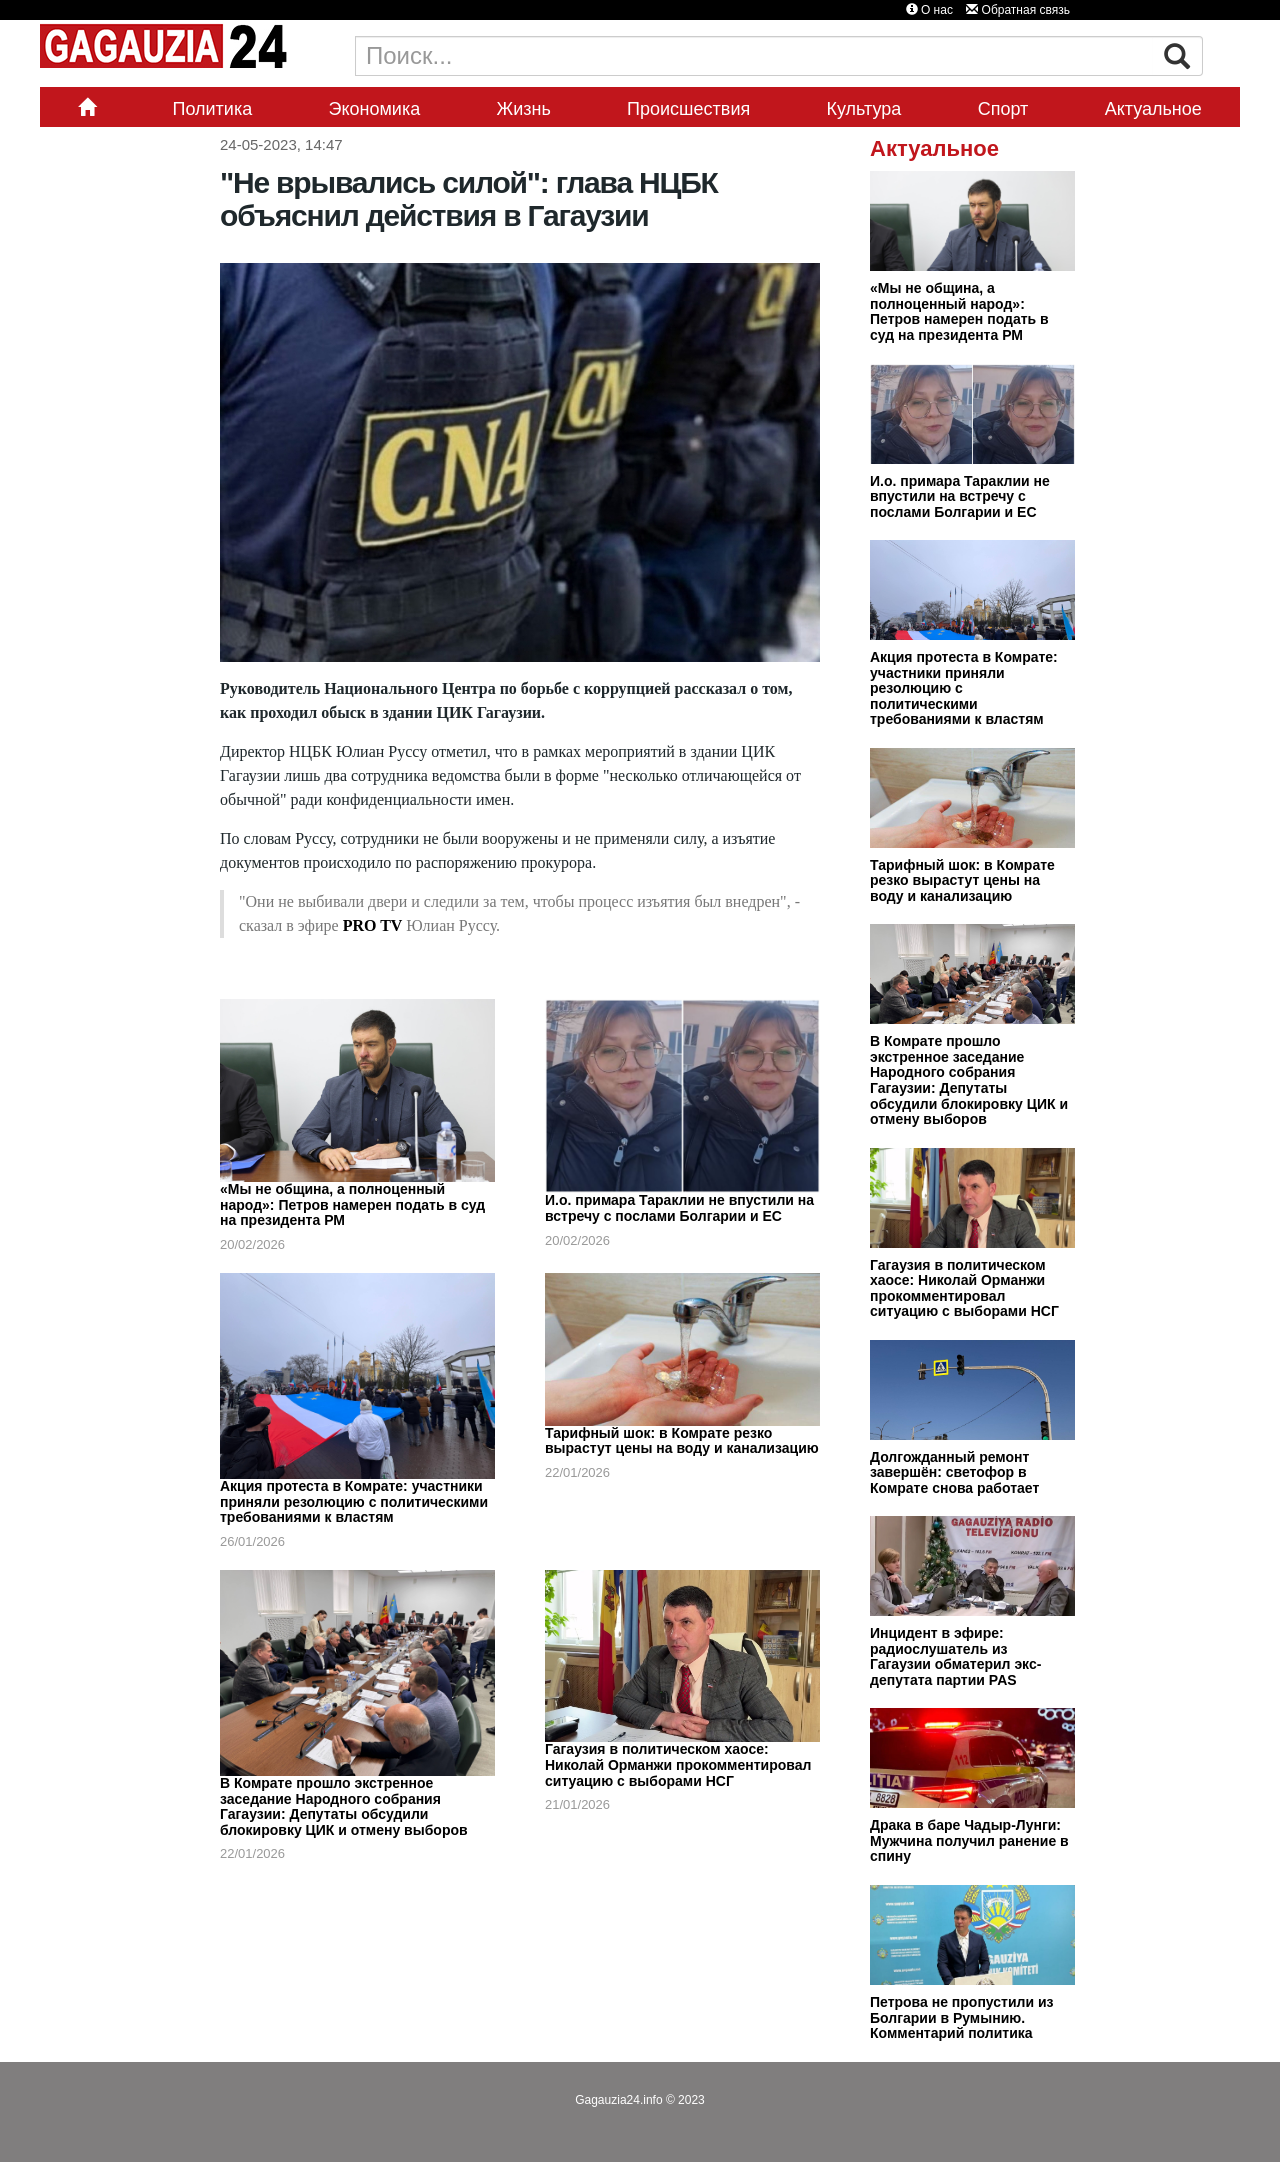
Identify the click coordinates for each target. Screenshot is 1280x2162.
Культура (864, 109)
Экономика (375, 109)
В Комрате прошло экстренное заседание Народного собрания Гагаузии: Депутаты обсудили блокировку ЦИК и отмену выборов (344, 1806)
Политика (212, 109)
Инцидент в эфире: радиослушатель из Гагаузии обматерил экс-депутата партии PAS (955, 1656)
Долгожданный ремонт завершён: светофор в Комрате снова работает (954, 1472)
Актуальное (1153, 109)
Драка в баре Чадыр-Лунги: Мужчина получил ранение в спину (969, 1840)
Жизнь (524, 109)
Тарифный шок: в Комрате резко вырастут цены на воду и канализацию (682, 1441)
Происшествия (688, 109)
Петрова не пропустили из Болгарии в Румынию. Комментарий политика (962, 2017)
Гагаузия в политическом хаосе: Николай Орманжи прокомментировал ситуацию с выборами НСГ (678, 1764)
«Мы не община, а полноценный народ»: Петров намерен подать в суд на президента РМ (352, 1204)
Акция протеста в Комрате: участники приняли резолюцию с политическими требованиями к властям (354, 1501)
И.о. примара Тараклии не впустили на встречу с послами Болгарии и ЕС (679, 1208)
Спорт (1003, 109)
